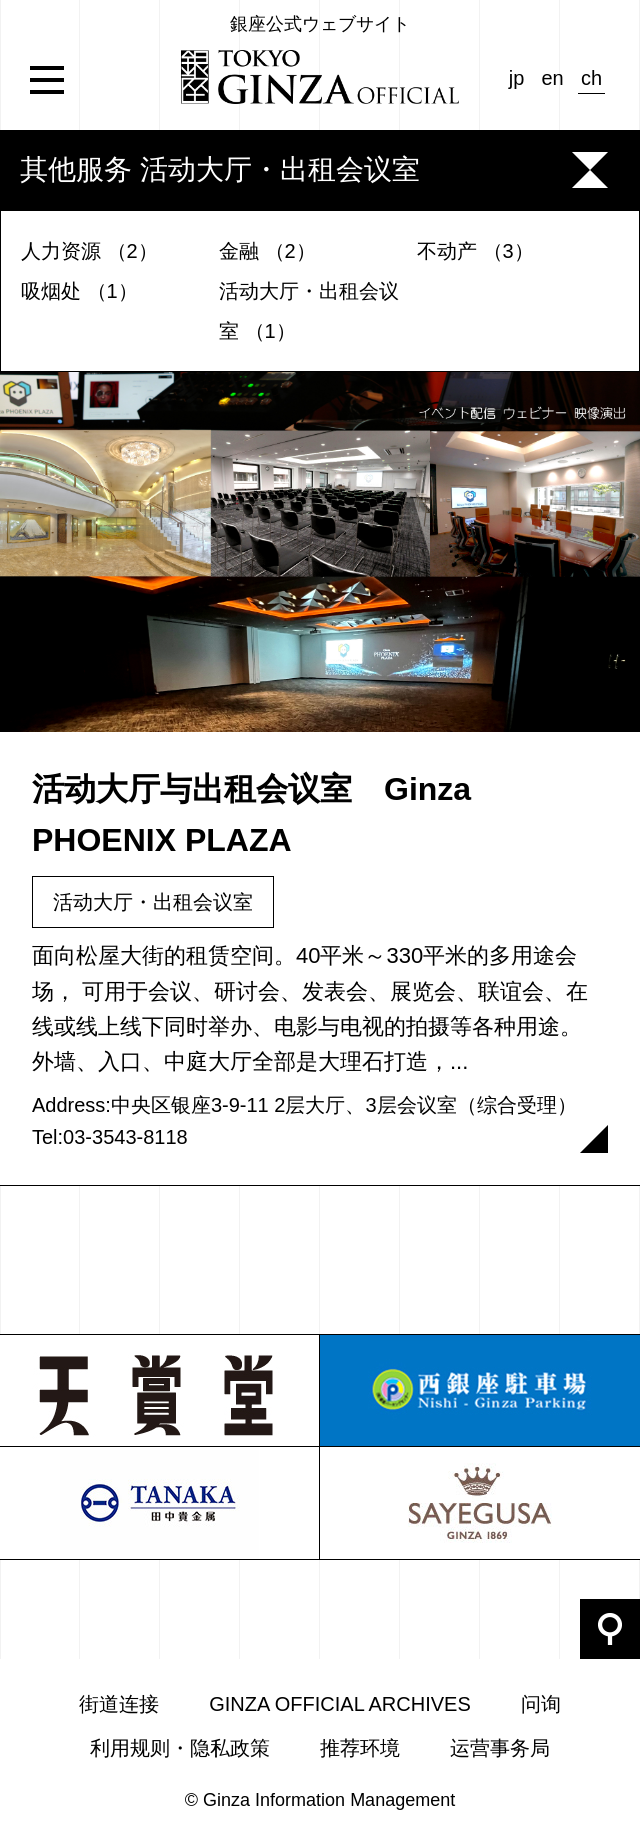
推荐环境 (360, 1748)
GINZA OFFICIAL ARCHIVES (340, 1704)
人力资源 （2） (89, 251)
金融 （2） (267, 251)
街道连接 (119, 1704)
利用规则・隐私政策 (180, 1748)
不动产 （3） (475, 251)
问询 (541, 1704)
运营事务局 (500, 1748)
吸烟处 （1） (79, 291)
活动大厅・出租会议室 (153, 902)
